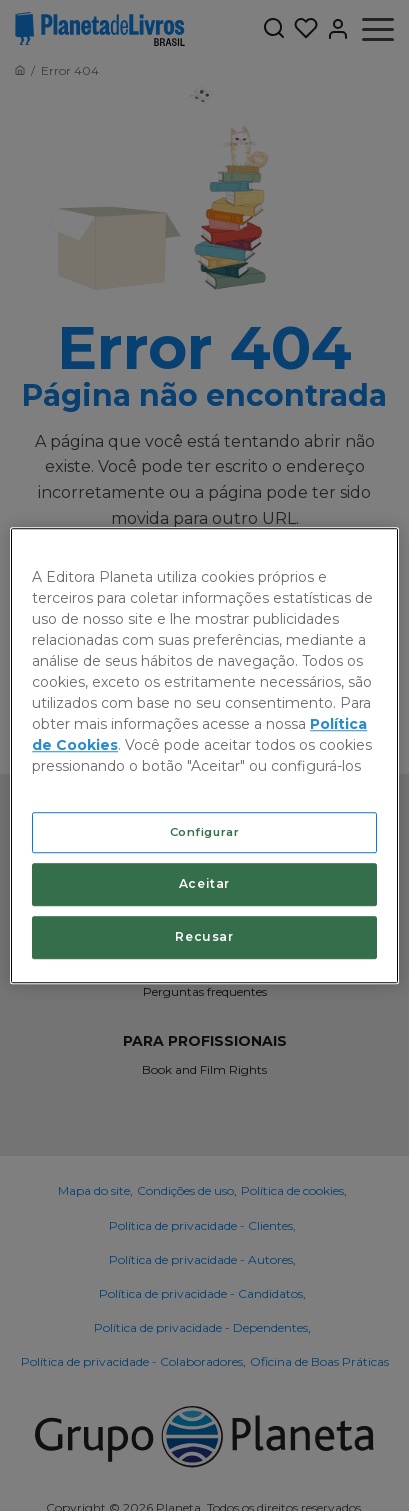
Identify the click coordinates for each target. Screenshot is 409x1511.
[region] (204, 756)
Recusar (204, 936)
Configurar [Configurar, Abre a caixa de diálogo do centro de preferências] (205, 832)
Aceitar (204, 884)
